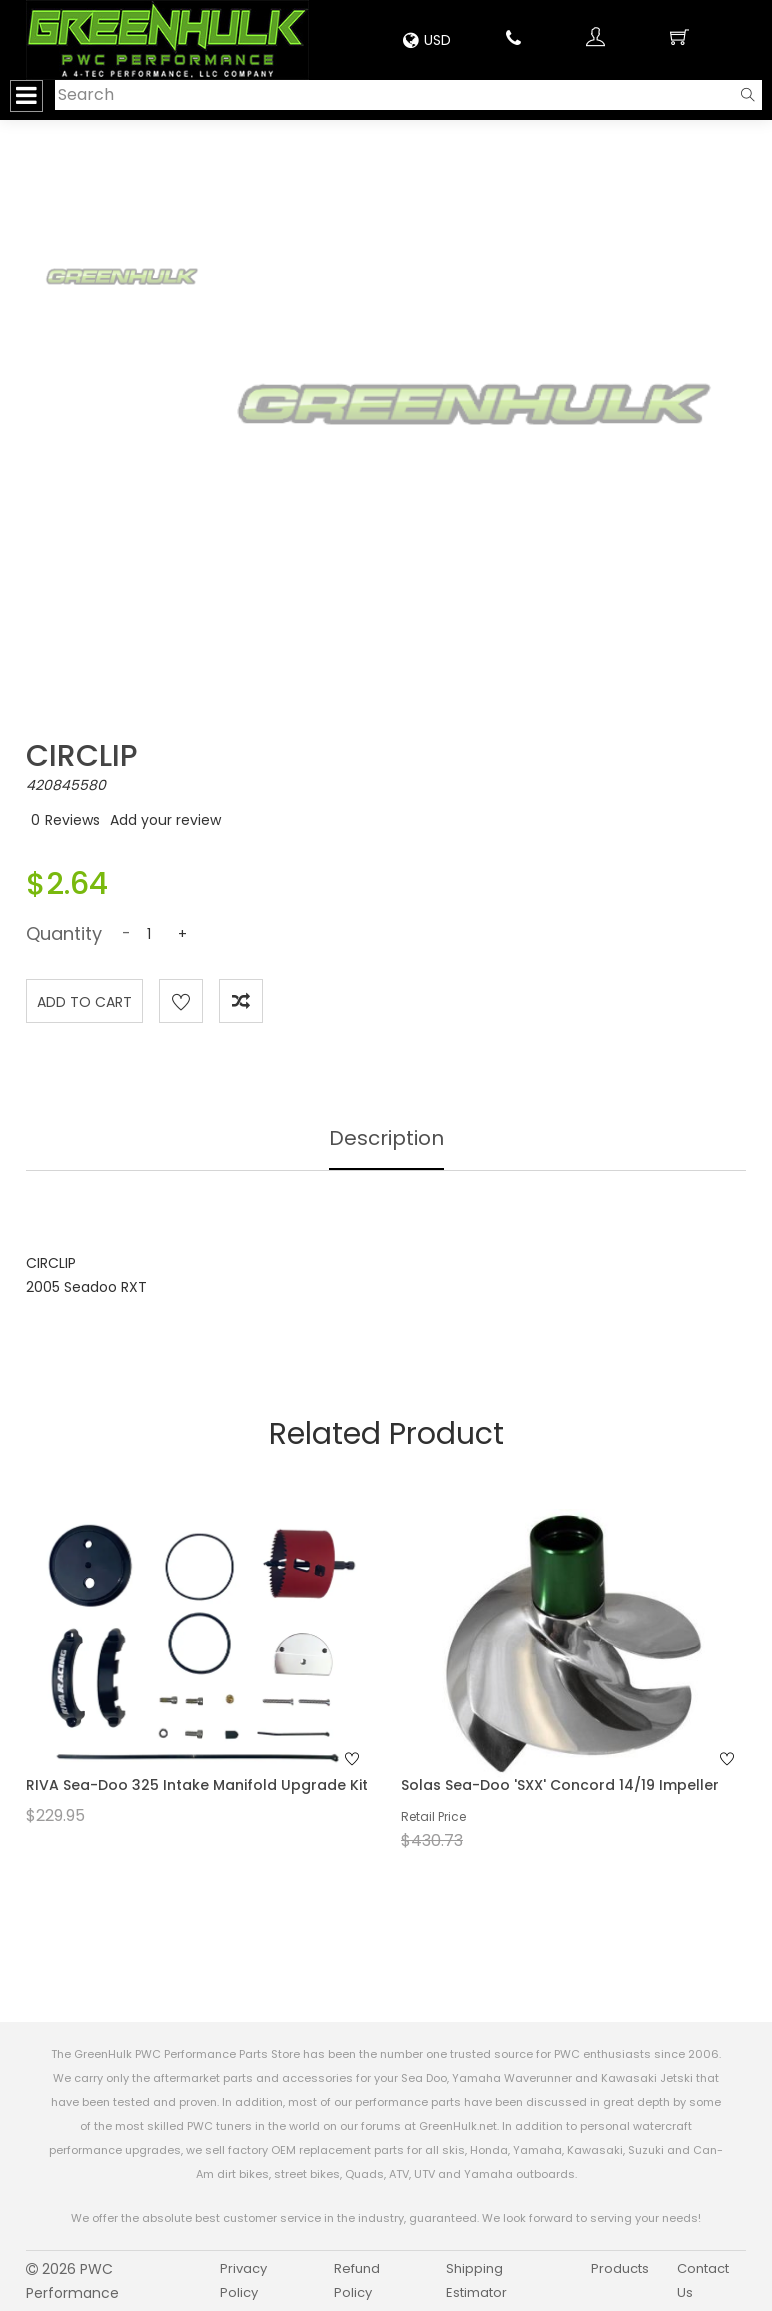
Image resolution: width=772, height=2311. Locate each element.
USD (427, 40)
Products (620, 2268)
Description (386, 1138)
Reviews (72, 820)
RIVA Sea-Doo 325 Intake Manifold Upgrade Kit (197, 1785)
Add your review (165, 820)
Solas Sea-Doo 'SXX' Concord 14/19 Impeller (560, 1785)
